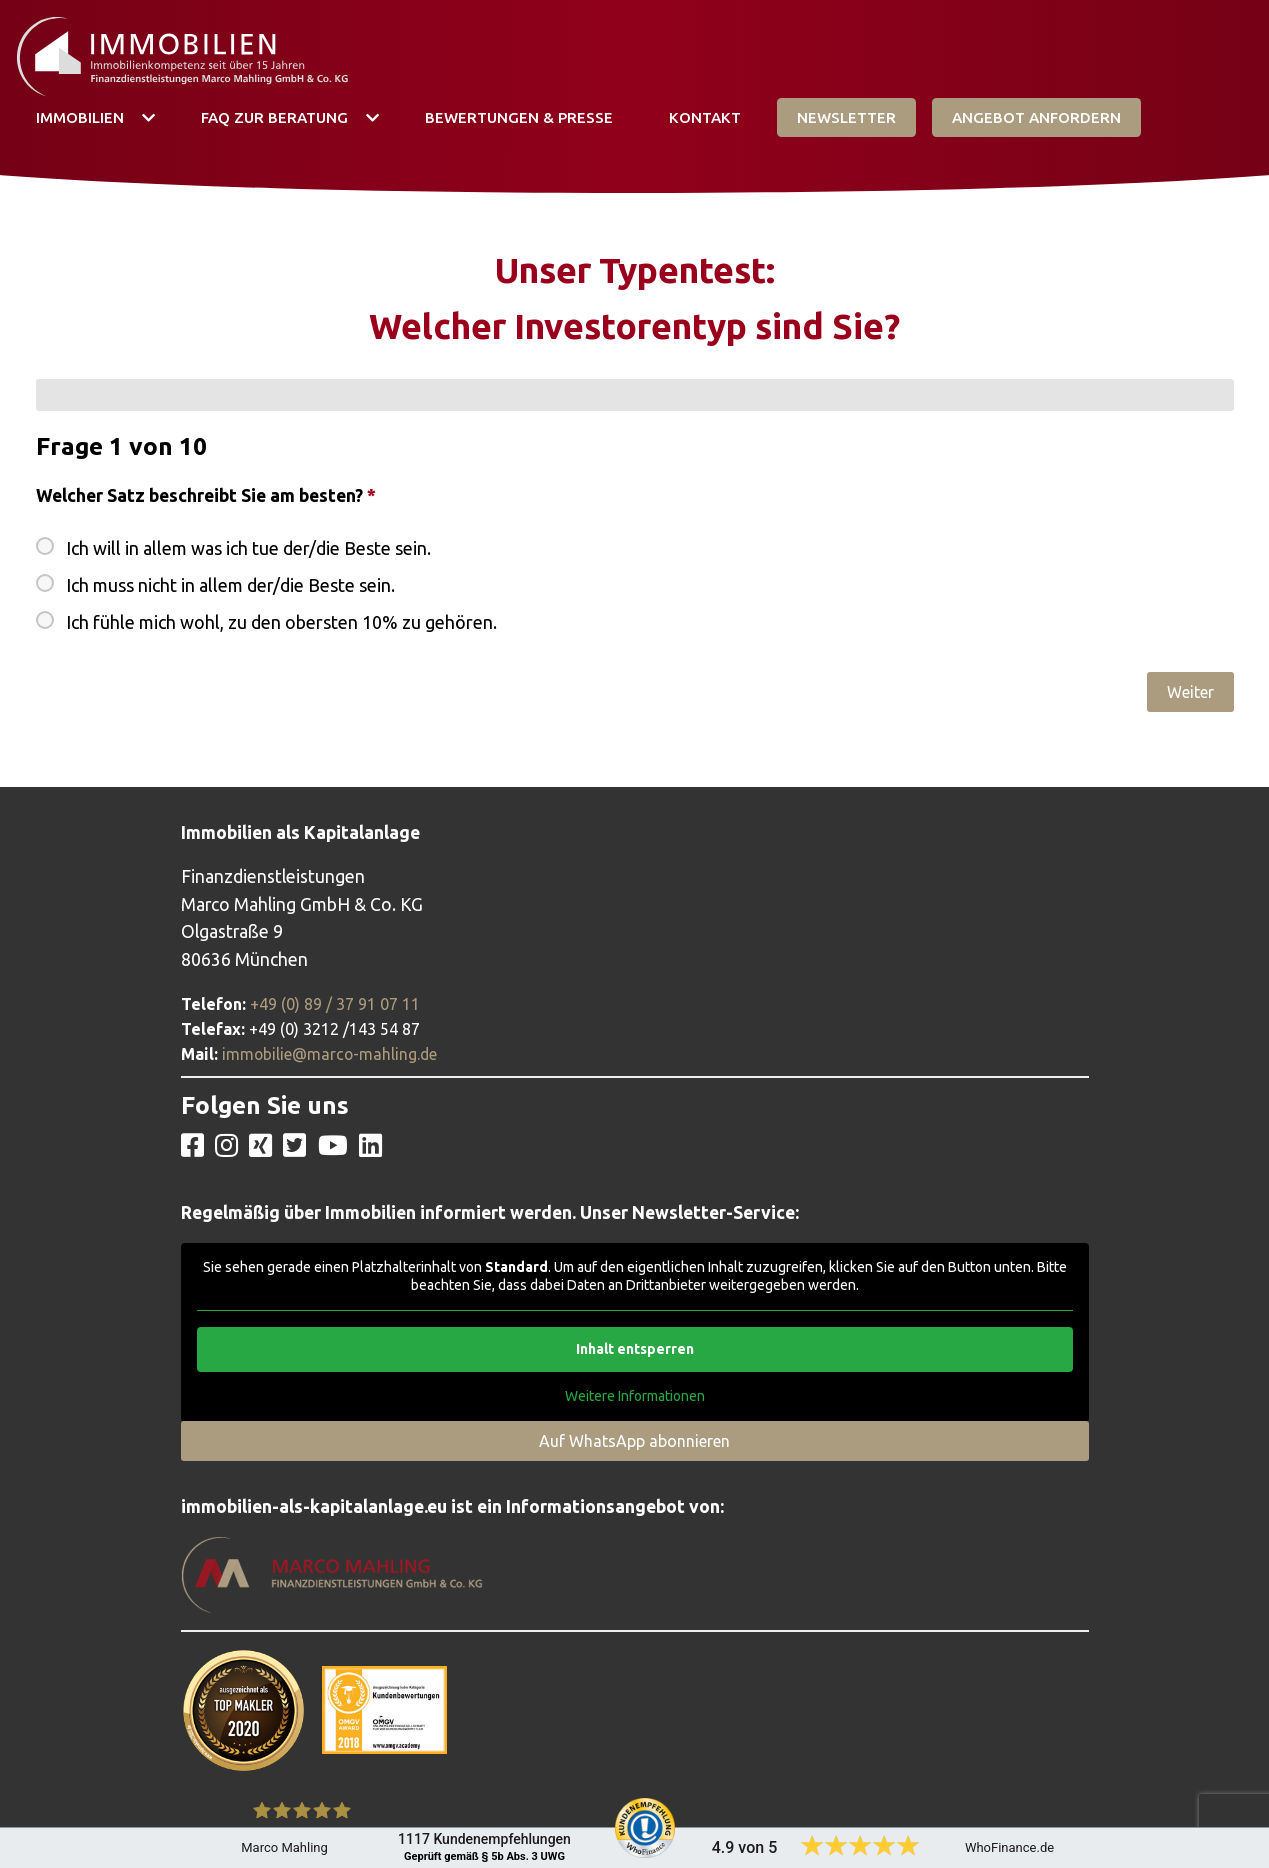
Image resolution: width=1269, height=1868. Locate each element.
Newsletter (846, 117)
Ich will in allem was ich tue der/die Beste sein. (248, 548)
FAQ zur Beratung (274, 117)
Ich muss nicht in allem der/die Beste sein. (230, 585)
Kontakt (705, 117)
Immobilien (80, 117)
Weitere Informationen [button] (635, 1396)
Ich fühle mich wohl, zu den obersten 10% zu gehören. (281, 622)
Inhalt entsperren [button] (635, 1349)
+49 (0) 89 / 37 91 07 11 (335, 1004)
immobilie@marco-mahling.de (329, 1054)
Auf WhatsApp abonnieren (634, 1441)
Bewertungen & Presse (519, 117)
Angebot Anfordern (1036, 117)
